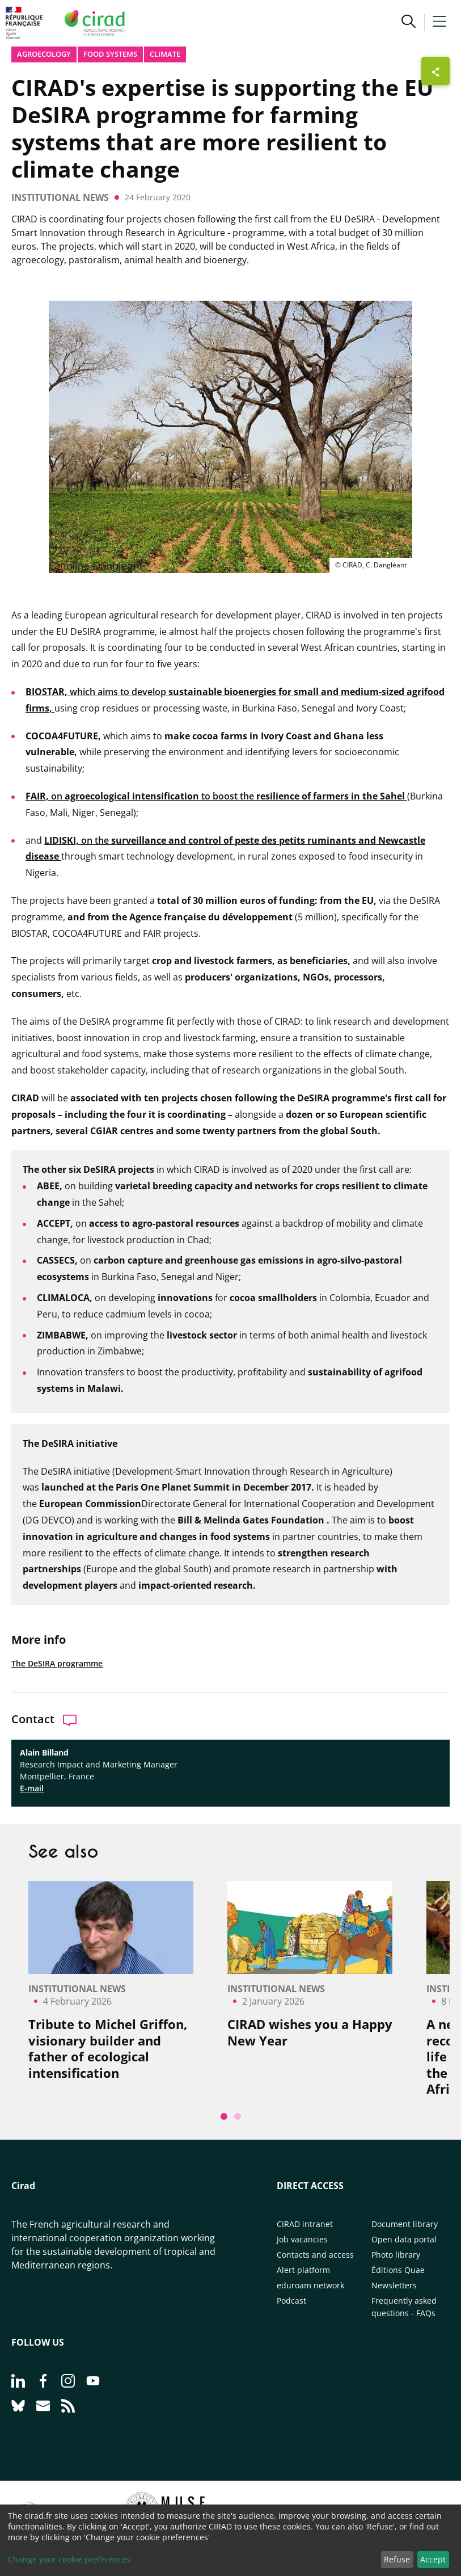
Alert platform (303, 2269)
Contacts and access (315, 2254)
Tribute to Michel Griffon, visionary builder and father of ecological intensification (107, 2048)
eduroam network (310, 2285)
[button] (408, 22)
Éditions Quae (398, 2269)
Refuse (397, 2559)
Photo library (395, 2254)
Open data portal (404, 2239)
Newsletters (394, 2285)
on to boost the (216, 796)
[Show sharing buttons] (435, 71)
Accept (433, 2559)
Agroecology (44, 54)
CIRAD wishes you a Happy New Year (309, 2032)
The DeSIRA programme (57, 1663)
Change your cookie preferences (69, 2559)
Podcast (291, 2300)
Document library (404, 2224)
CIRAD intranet (305, 2224)
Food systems (110, 54)
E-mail (32, 1788)
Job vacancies (302, 2239)
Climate (165, 54)
